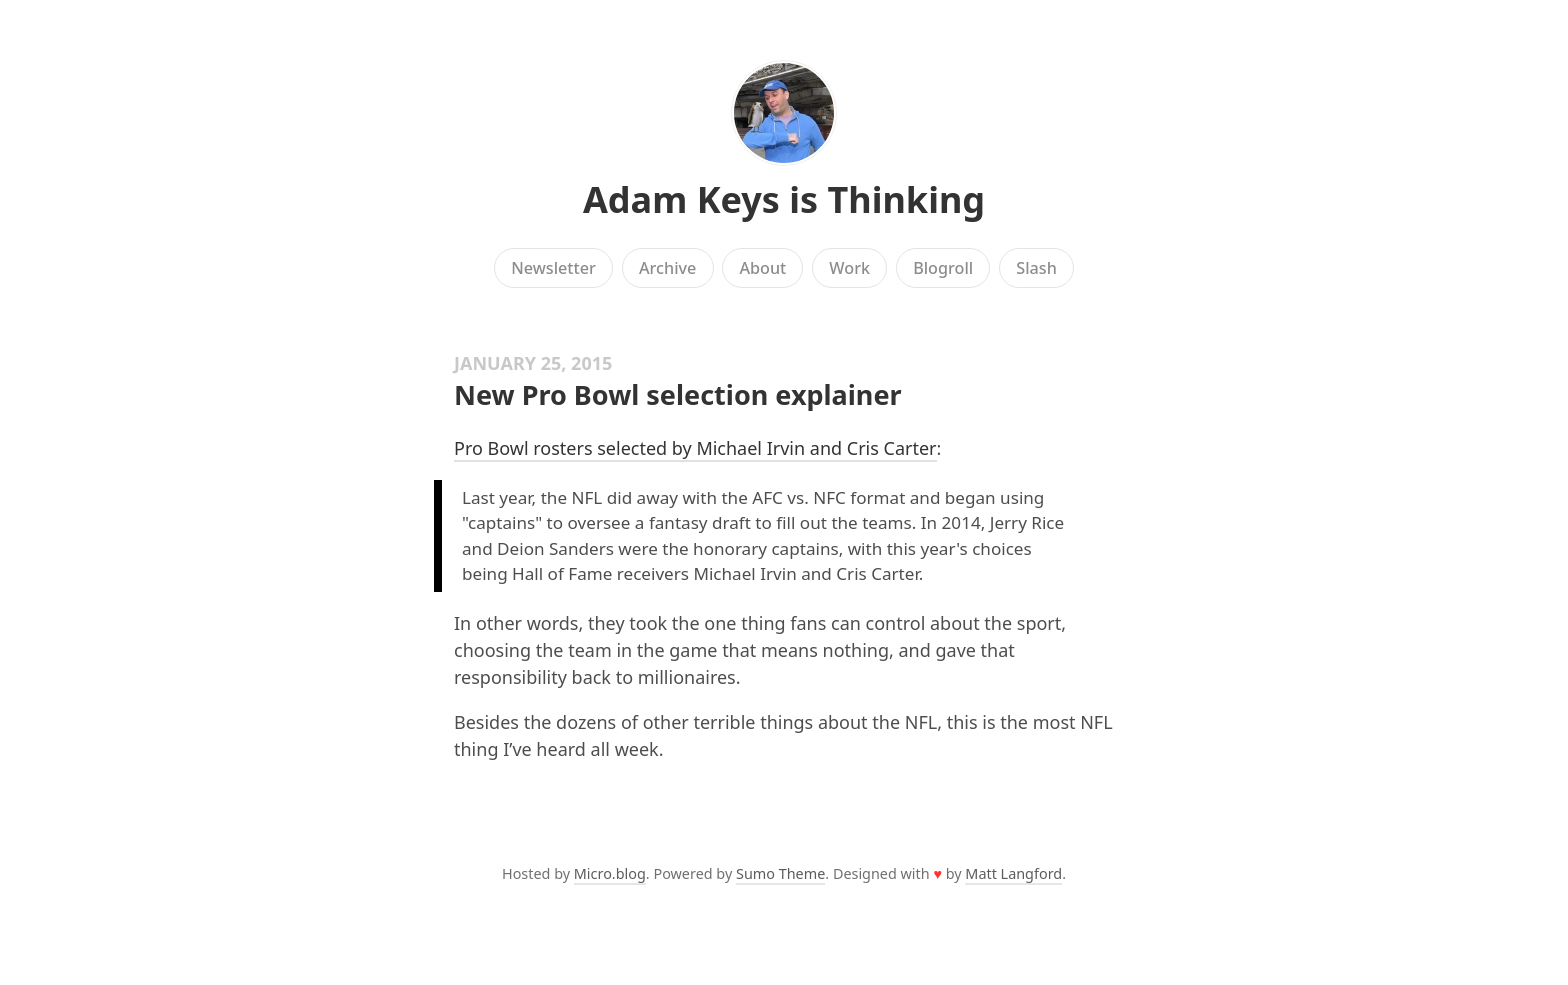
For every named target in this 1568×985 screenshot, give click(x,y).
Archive (667, 268)
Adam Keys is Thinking (784, 199)
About (762, 268)
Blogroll (943, 268)
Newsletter (553, 268)
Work (849, 268)
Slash (1036, 268)
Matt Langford (1013, 873)
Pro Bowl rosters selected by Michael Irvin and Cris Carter (695, 448)
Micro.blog (610, 873)
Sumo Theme (780, 873)
